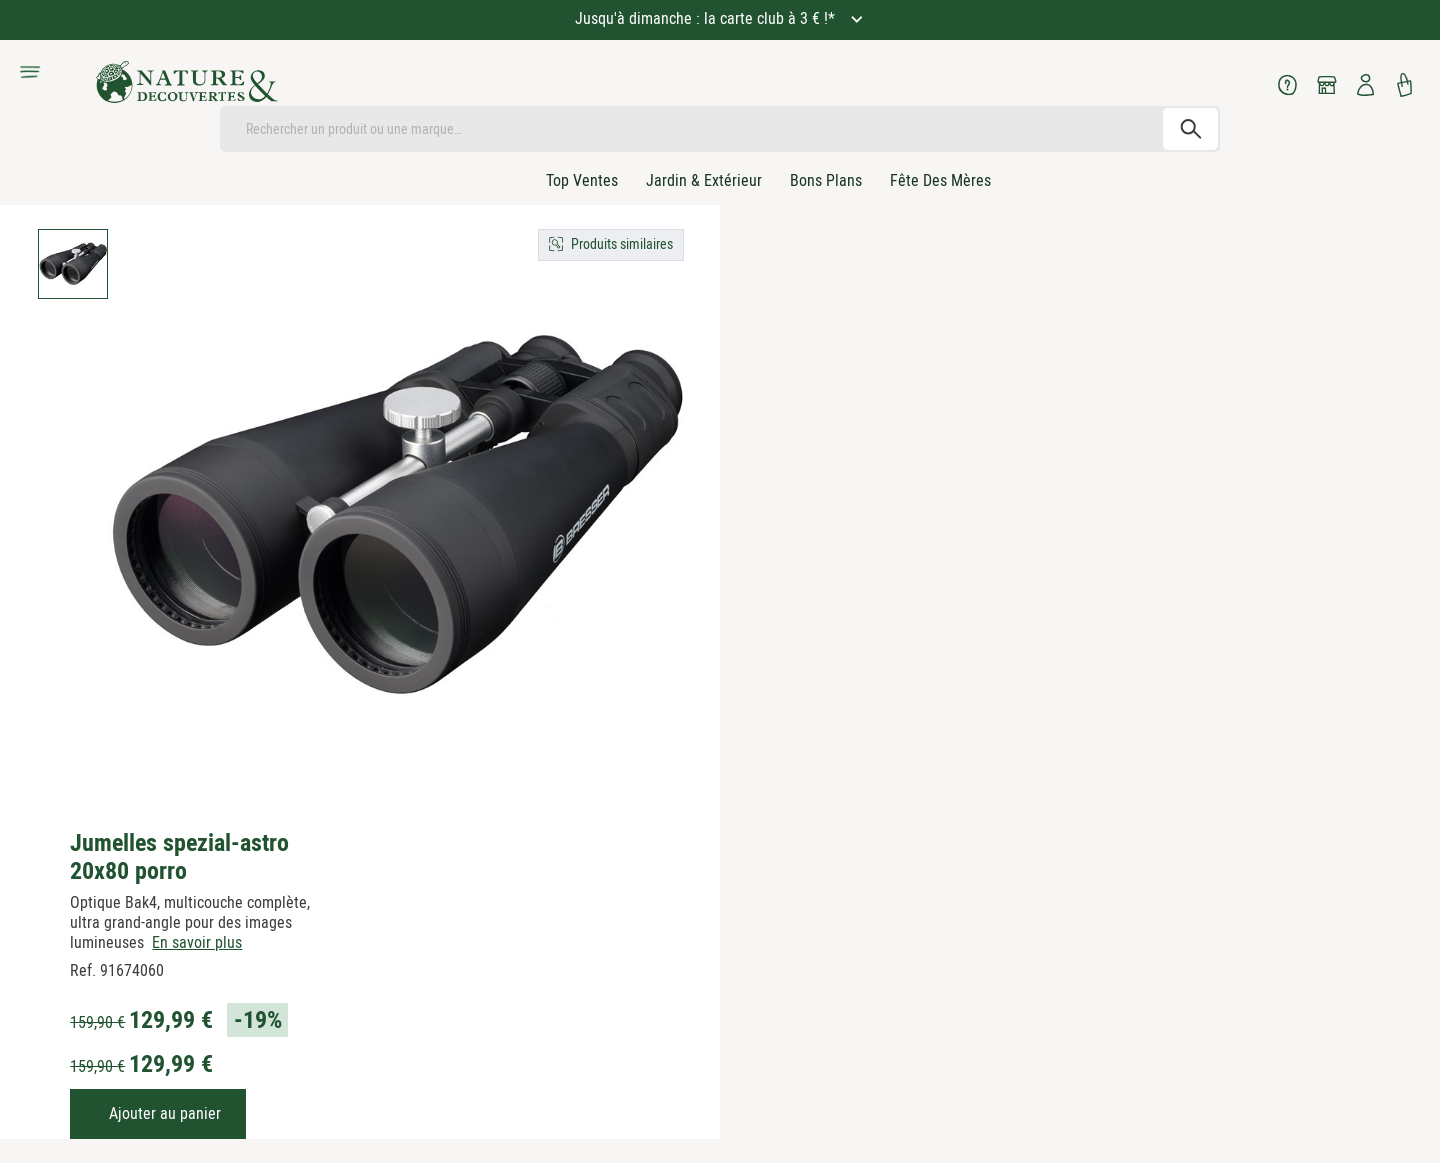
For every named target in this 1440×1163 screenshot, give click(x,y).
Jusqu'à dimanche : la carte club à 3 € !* (707, 18)
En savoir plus (197, 942)
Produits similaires (622, 244)
